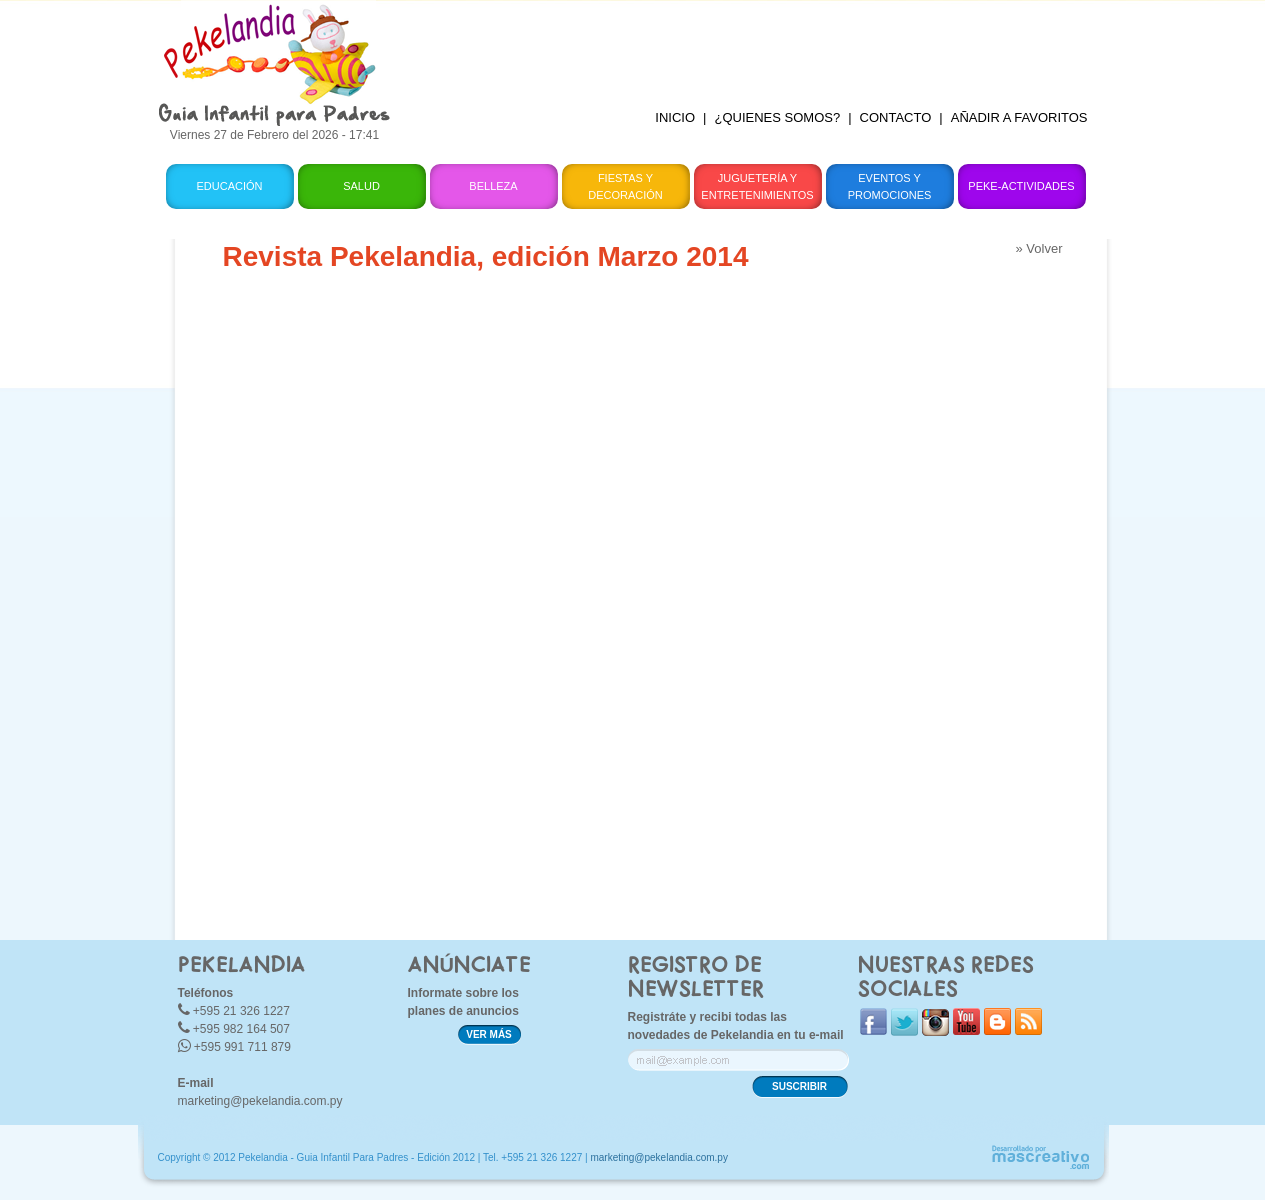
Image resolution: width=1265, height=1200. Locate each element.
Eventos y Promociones (890, 186)
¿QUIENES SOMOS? (777, 117)
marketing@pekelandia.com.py (260, 1101)
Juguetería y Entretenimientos (757, 186)
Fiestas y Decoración (625, 186)
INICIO (675, 117)
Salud (361, 186)
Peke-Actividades (1021, 186)
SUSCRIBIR (799, 1086)
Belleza (493, 186)
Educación (229, 186)
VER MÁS (489, 1034)
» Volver (1039, 248)
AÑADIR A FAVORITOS (1019, 117)
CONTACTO (896, 117)
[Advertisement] (756, 45)
